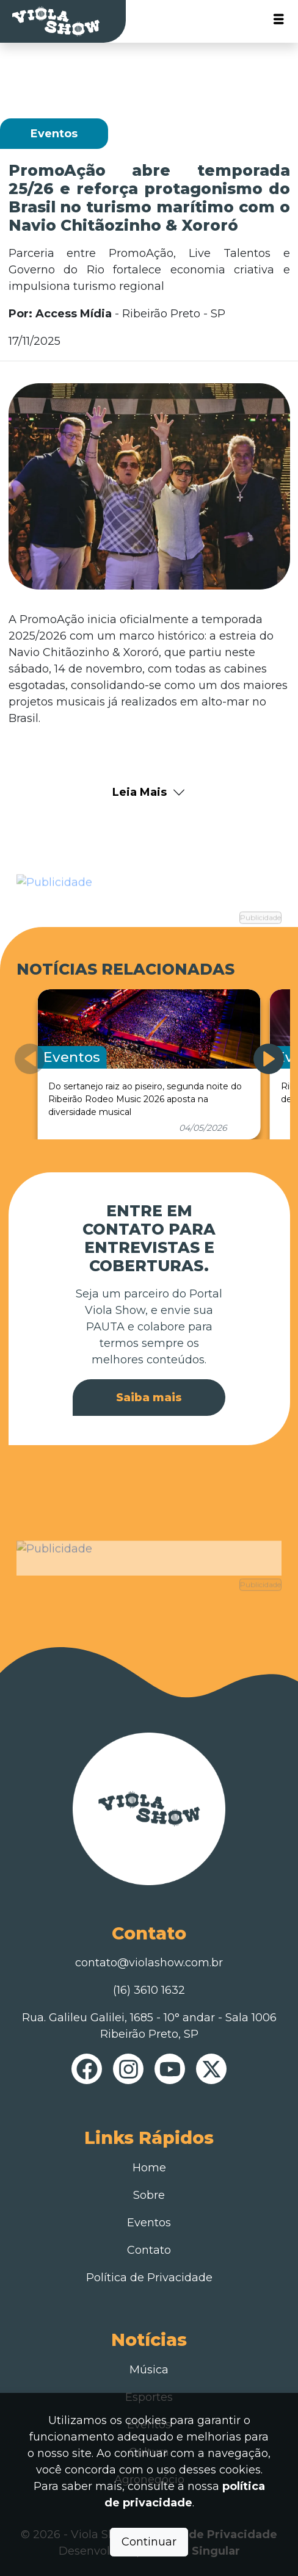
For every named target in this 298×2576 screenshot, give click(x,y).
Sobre (149, 2195)
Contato (149, 2250)
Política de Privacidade (149, 2277)
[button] (268, 1059)
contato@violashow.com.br (149, 1962)
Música (149, 2369)
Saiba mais (149, 1397)
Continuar (149, 2542)
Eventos (149, 2222)
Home (149, 2167)
